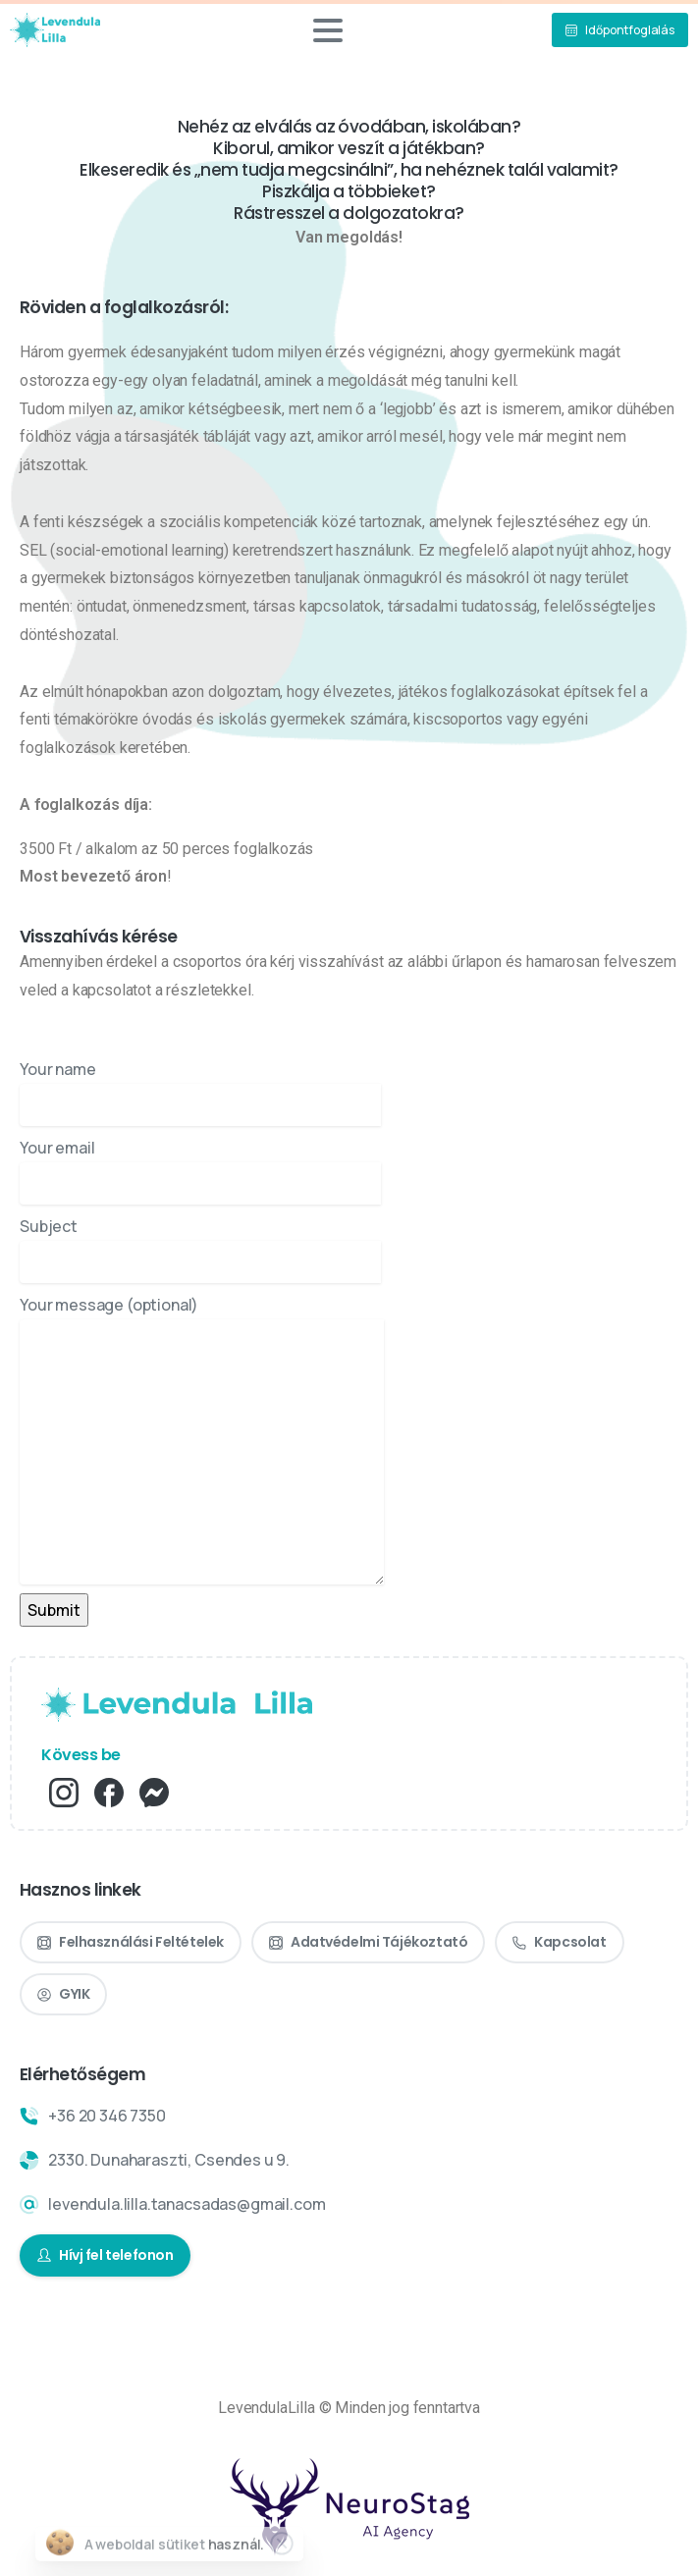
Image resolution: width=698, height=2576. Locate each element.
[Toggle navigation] (328, 30)
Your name (200, 1092)
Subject (200, 1249)
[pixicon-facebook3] (109, 1791)
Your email (200, 1171)
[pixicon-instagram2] (63, 1791)
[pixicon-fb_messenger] (154, 1791)
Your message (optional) (202, 1439)
